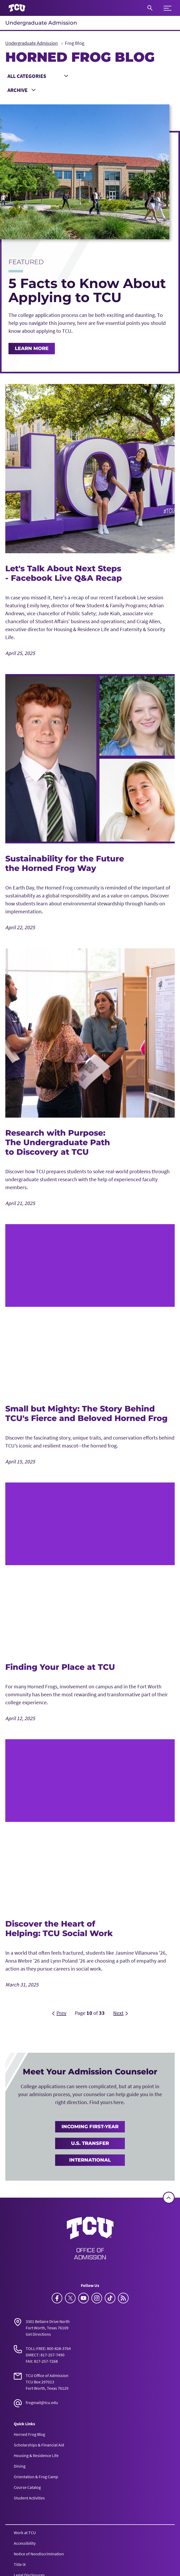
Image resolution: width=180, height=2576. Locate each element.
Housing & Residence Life (36, 2455)
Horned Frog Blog (29, 2434)
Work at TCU (25, 2532)
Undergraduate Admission (41, 23)
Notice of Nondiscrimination (39, 2553)
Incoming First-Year (90, 2127)
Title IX (20, 2564)
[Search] (150, 8)
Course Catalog (27, 2487)
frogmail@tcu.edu (42, 2402)
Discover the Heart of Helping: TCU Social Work (59, 1928)
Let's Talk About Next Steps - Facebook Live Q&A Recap (63, 573)
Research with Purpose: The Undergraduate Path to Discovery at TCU (57, 1142)
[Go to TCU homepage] (16, 8)
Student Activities (29, 2497)
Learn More (32, 348)
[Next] (120, 2013)
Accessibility (25, 2543)
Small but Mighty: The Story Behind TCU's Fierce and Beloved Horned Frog (86, 1413)
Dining (19, 2466)
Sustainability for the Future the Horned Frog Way (64, 863)
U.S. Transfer (90, 2143)
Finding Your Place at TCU (60, 1667)
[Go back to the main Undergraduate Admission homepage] (90, 2238)
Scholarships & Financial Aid (39, 2444)
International (90, 2160)
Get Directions (38, 2334)
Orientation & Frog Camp (36, 2476)
